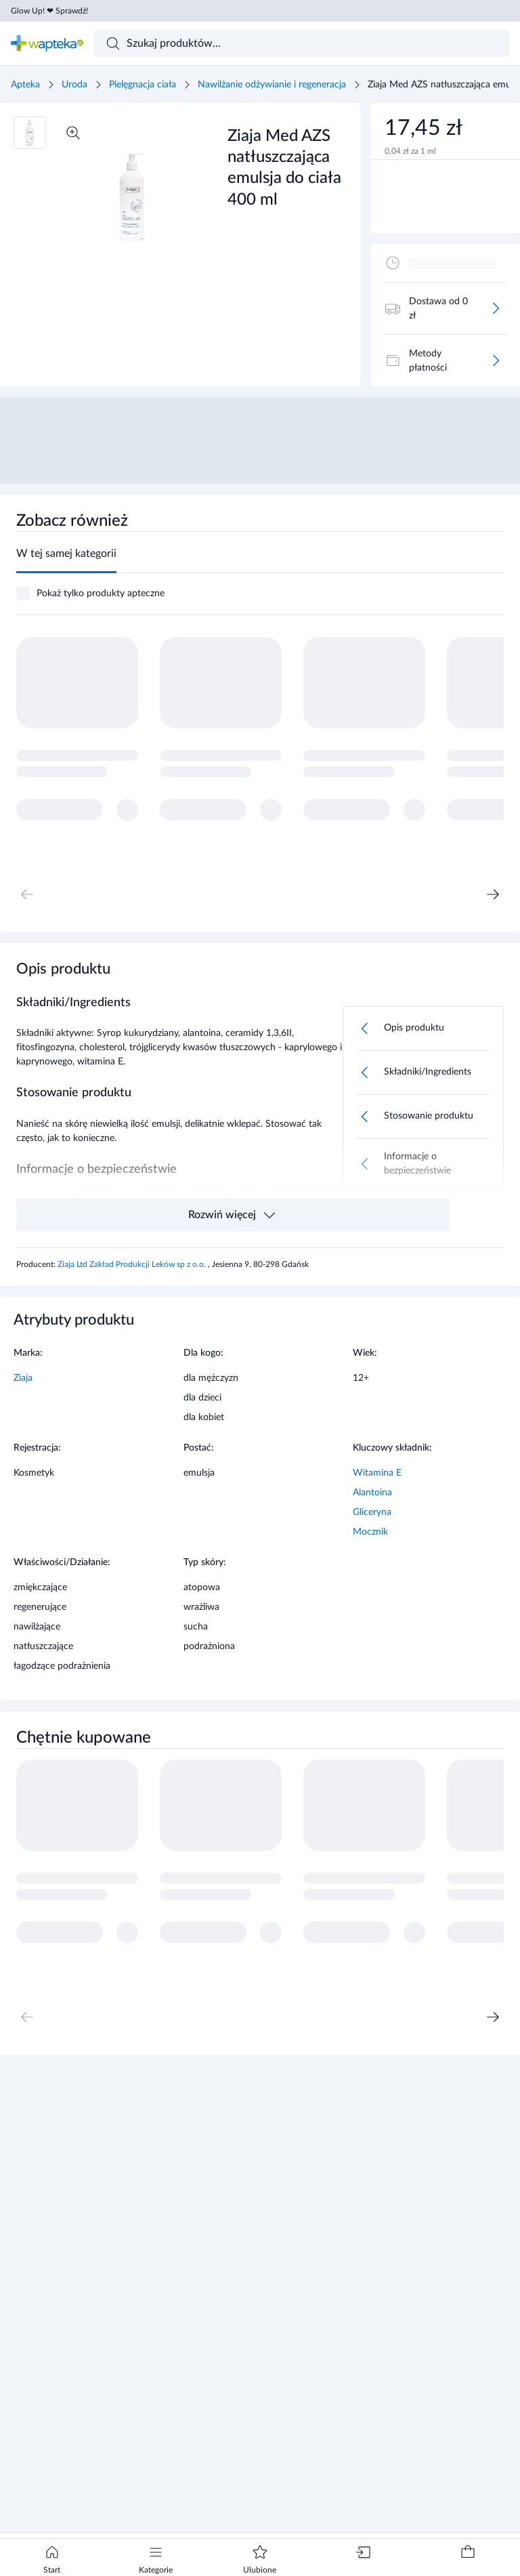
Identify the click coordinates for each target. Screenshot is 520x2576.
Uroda (74, 84)
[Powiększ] (73, 133)
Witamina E (377, 1473)
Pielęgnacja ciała (142, 84)
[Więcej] (495, 308)
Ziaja (23, 1378)
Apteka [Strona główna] (25, 84)
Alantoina (372, 1492)
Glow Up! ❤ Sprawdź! (49, 11)
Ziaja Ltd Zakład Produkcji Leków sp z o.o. (133, 1264)
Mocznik (370, 1532)
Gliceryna (372, 1512)
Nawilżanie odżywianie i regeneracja (272, 84)
